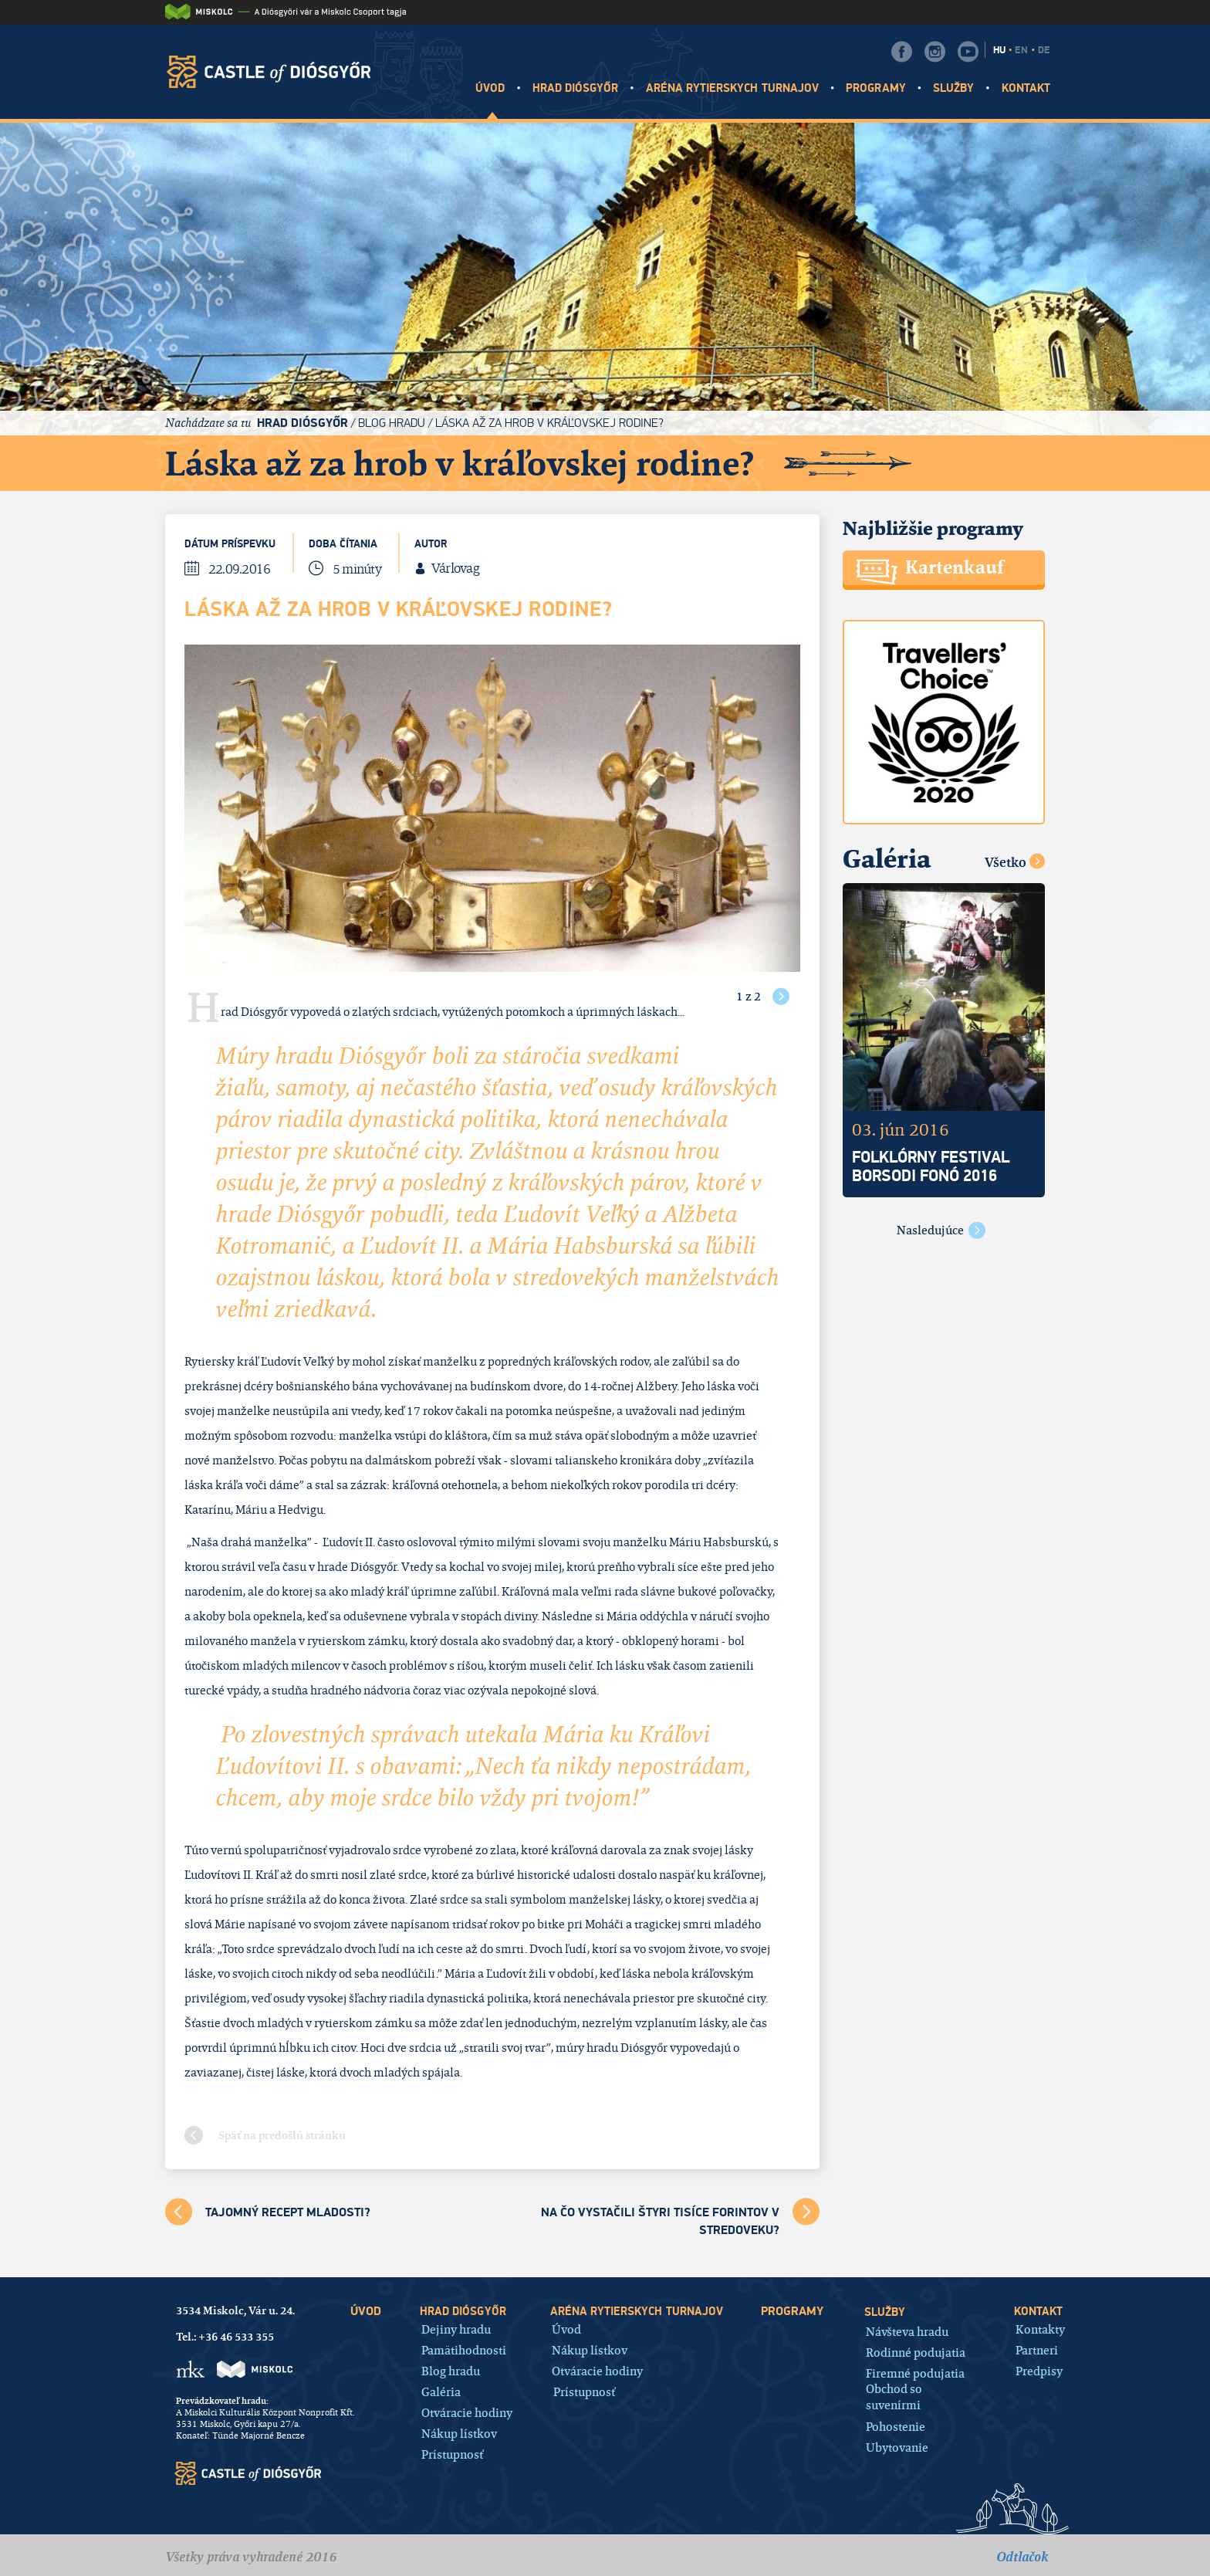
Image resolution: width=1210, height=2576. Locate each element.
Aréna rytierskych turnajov (732, 88)
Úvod (490, 88)
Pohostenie (895, 2425)
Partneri (1037, 2349)
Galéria (441, 2391)
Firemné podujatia (915, 2372)
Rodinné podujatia (915, 2351)
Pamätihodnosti (463, 2349)
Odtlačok (1022, 2556)
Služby (953, 88)
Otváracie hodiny (466, 2412)
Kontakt (1026, 88)
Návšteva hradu (907, 2330)
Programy (875, 88)
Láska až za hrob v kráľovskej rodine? (549, 422)
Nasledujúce (930, 1230)
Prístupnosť (452, 2453)
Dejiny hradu (456, 2328)
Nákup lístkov (459, 2432)
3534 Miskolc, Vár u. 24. (235, 2310)
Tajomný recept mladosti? (287, 2212)
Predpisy (1039, 2370)
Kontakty (1040, 2328)
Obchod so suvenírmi (894, 2397)
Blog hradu (391, 422)
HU (999, 50)
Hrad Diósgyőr (575, 88)
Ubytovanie (897, 2446)
